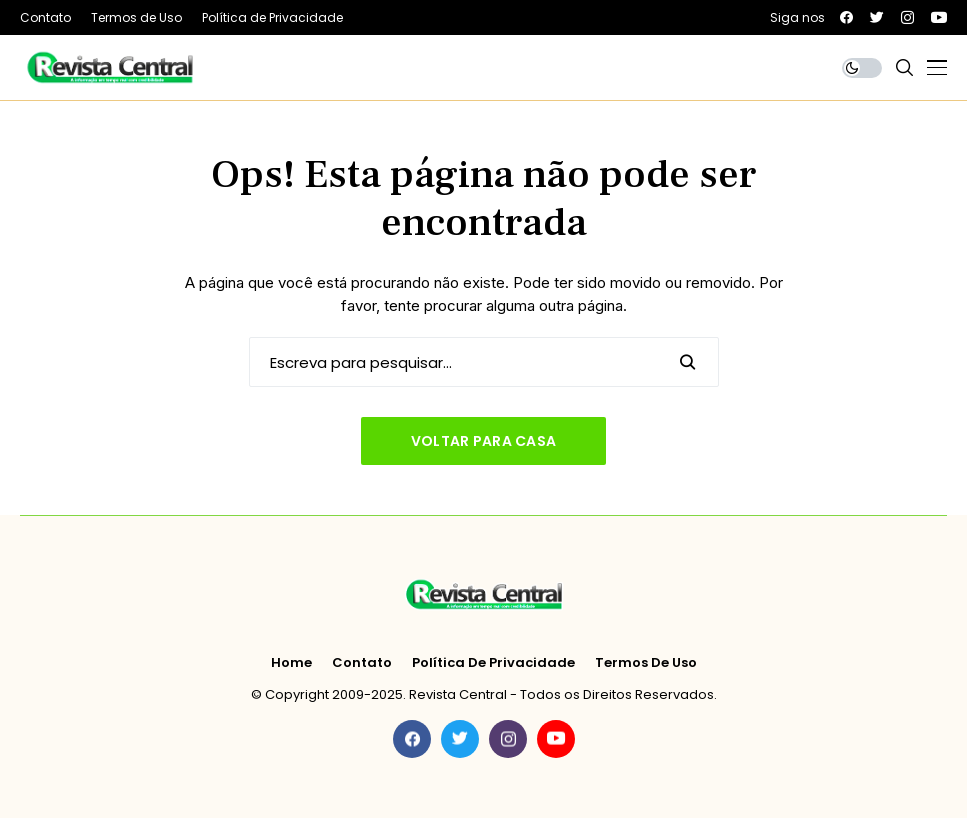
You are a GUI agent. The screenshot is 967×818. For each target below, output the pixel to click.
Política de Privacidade (493, 663)
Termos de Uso (646, 663)
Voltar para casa (483, 441)
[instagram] (907, 17)
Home (291, 663)
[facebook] (846, 17)
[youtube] (939, 17)
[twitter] (877, 17)
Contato (362, 663)
